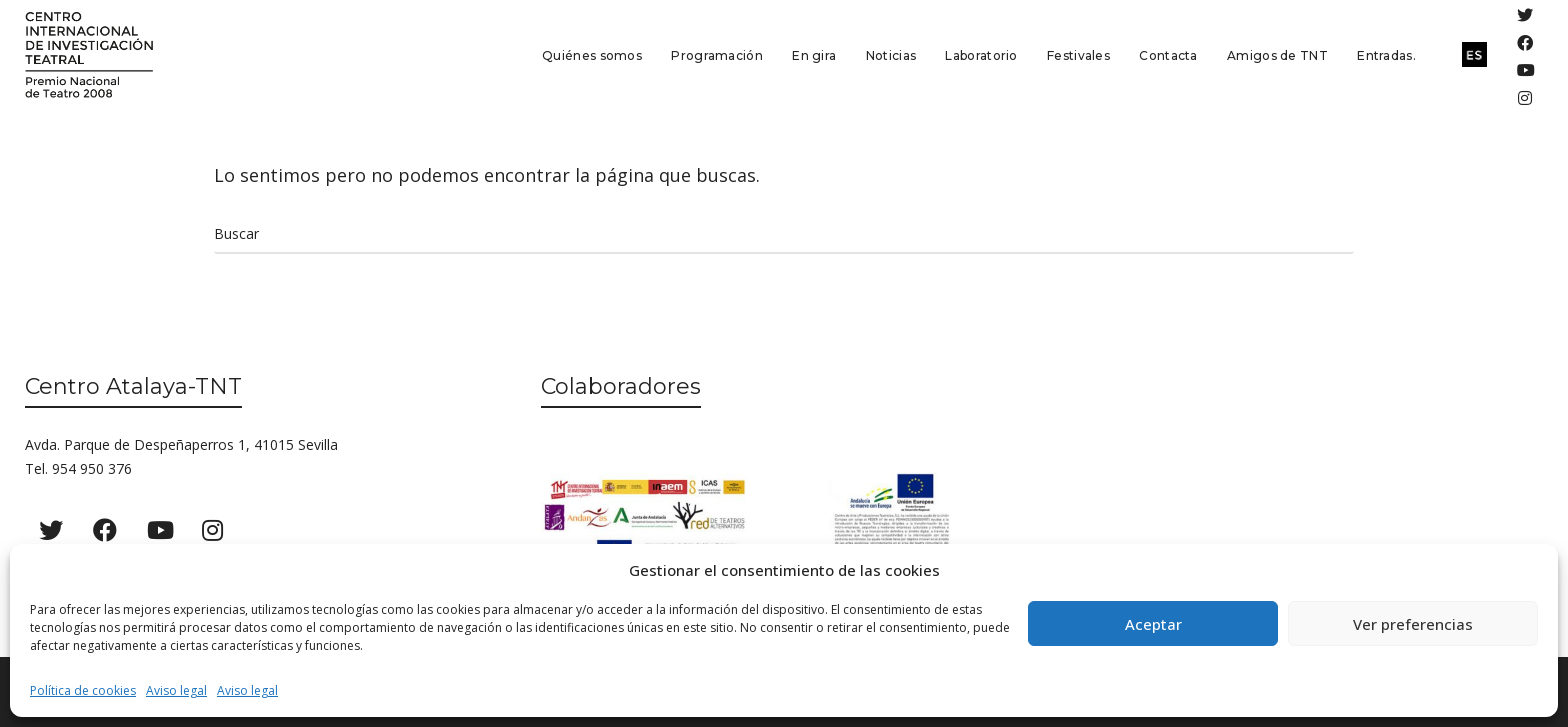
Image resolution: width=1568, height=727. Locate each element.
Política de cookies (83, 690)
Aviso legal (176, 690)
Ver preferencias (1413, 624)
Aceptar (1153, 624)
